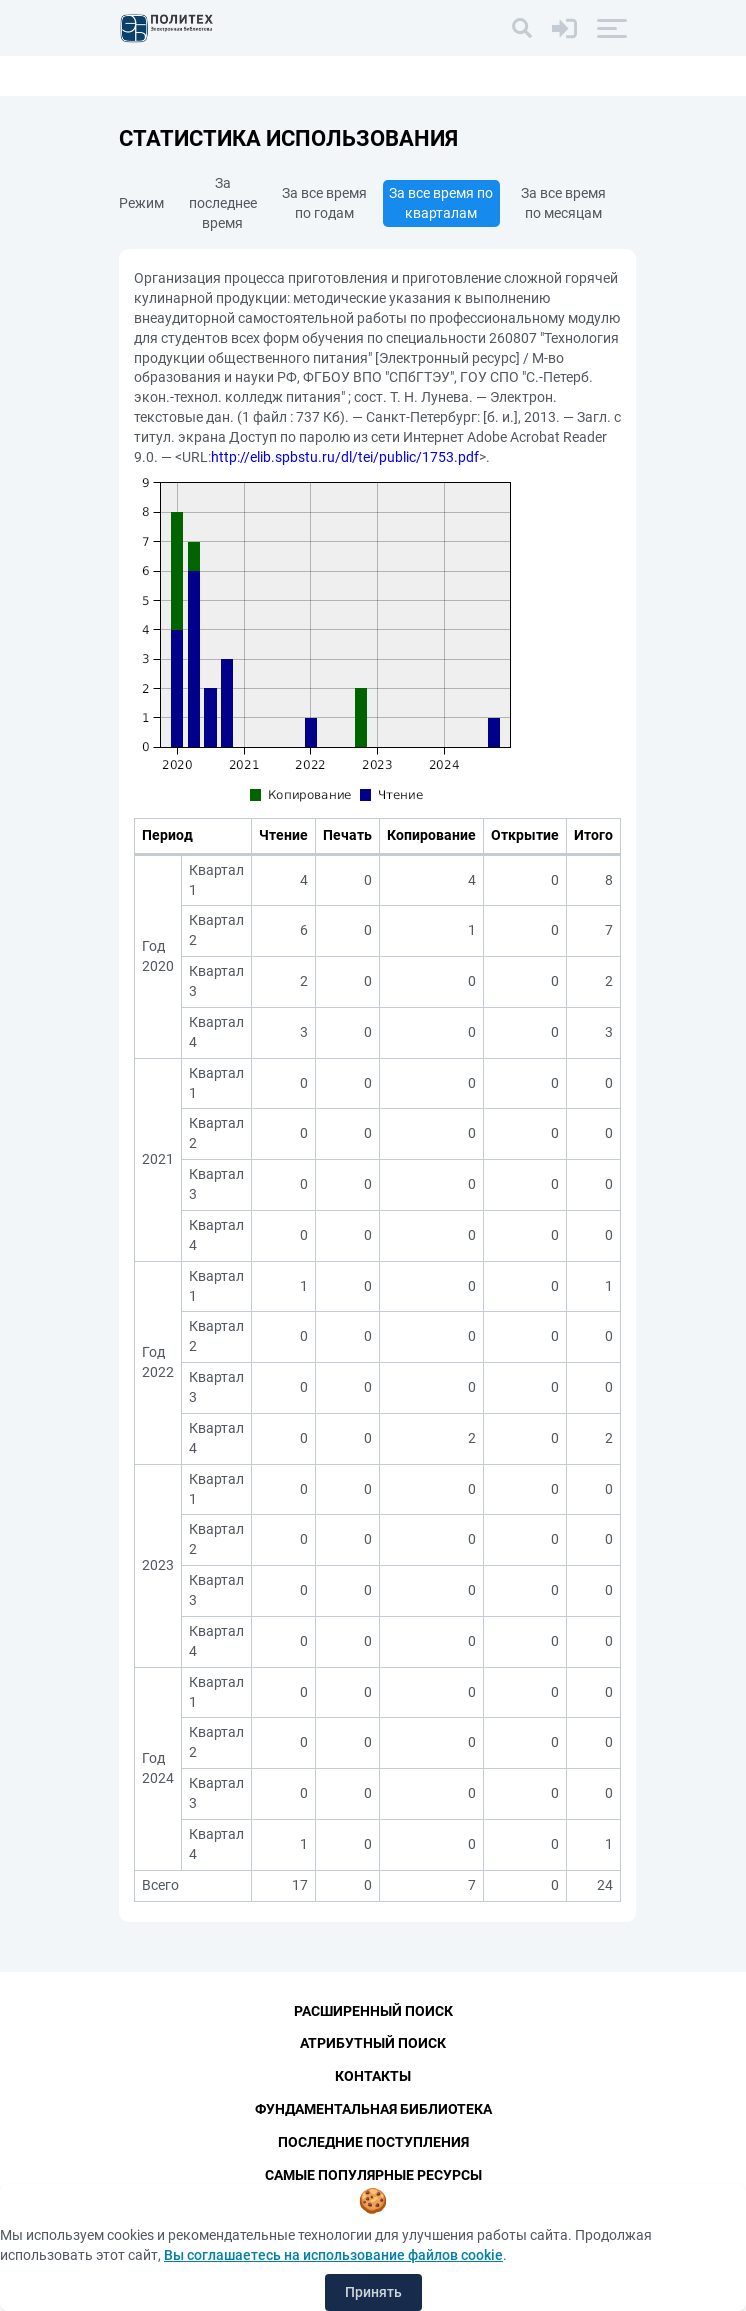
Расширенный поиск (373, 2011)
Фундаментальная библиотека (373, 2109)
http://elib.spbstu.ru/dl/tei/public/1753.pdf (345, 457)
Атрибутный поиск (373, 2043)
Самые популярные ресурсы (373, 2175)
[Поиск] (522, 28)
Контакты (373, 2076)
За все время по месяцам (563, 203)
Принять (373, 2292)
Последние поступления (373, 2142)
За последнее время (223, 203)
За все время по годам (324, 203)
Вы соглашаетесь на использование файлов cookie (333, 2255)
